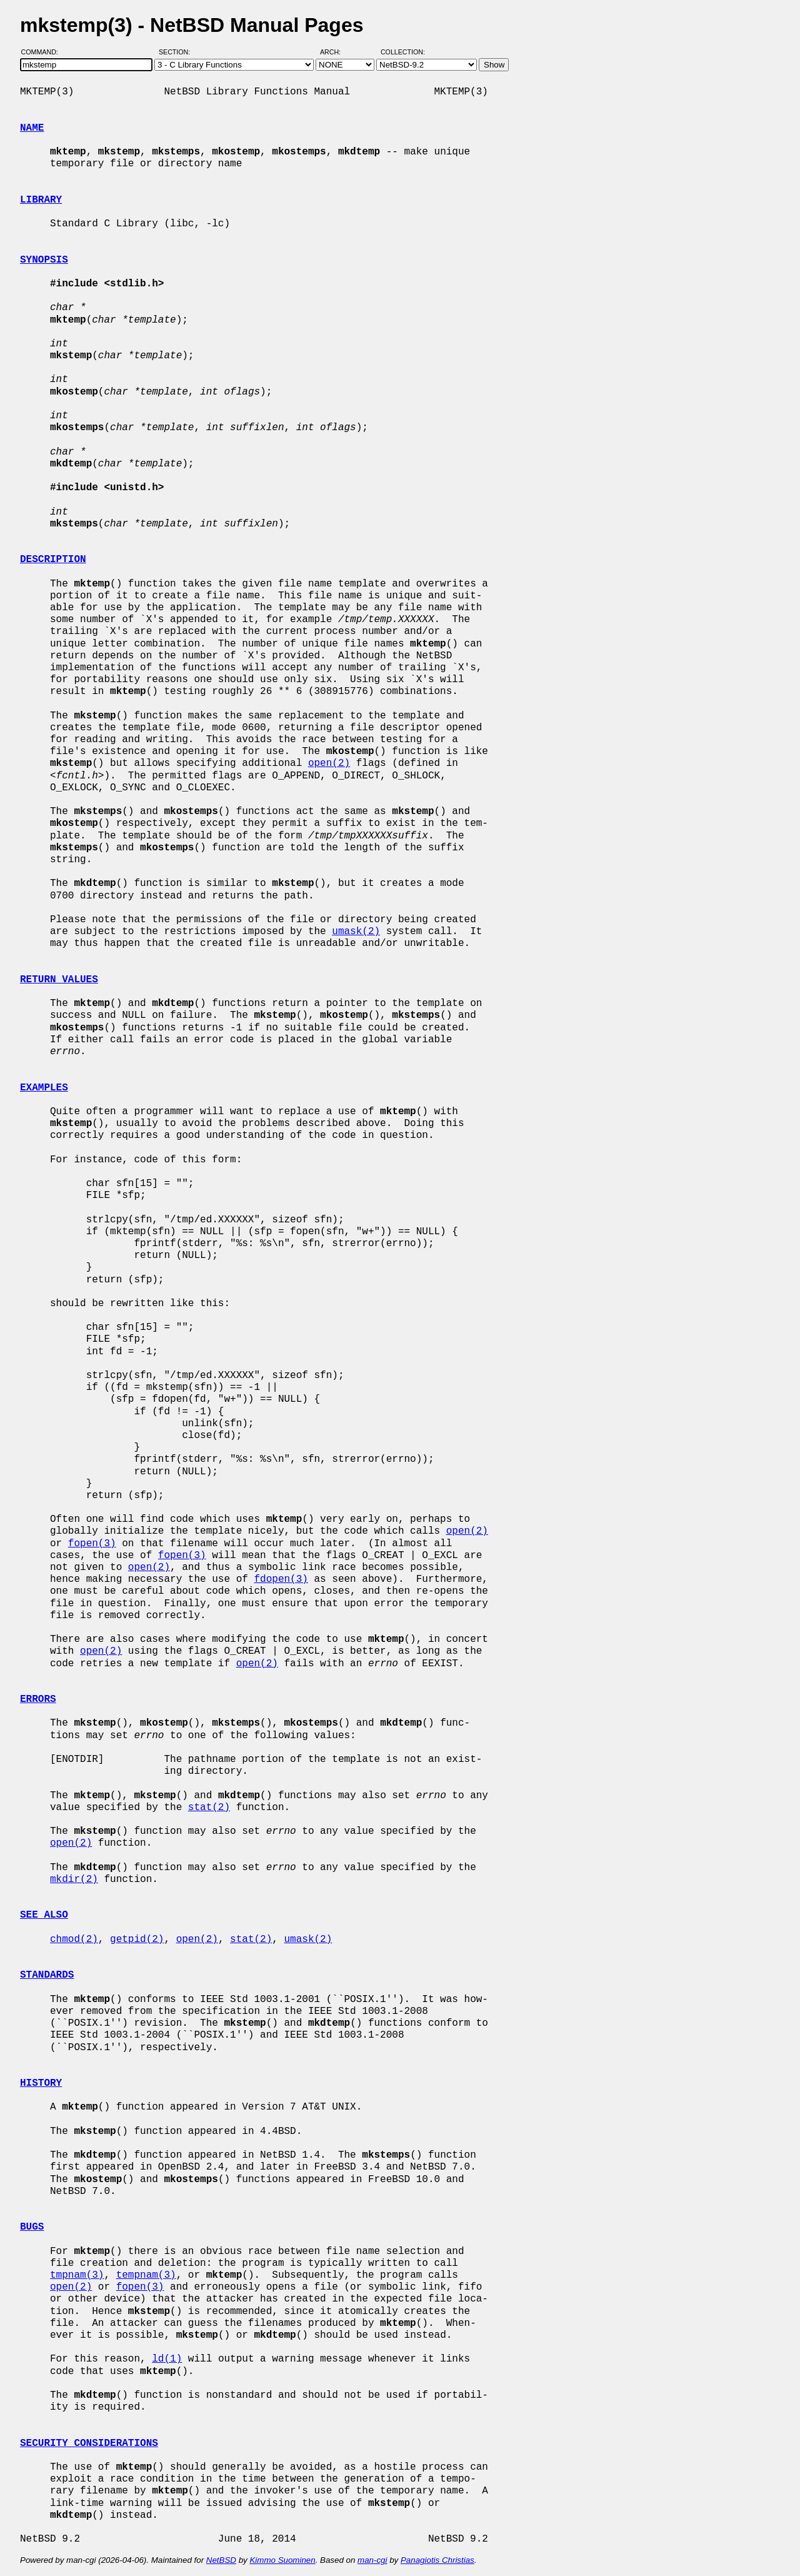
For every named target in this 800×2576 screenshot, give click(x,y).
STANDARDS (47, 1975)
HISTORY (41, 2083)
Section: (177, 52)
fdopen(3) (281, 1579)
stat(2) (209, 1807)
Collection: (403, 52)
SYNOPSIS (44, 260)
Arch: (336, 52)
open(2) (329, 763)
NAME (32, 128)
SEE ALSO (44, 1915)
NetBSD (221, 2560)
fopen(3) (92, 1544)
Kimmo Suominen (282, 2560)
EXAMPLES (44, 1088)
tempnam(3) (146, 2275)
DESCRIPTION (53, 559)
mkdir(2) (74, 1879)
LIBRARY (41, 200)
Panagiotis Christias (437, 2560)
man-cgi (372, 2560)
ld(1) (167, 2359)
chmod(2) (74, 1939)
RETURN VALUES (59, 980)
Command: (43, 52)
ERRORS (38, 1699)
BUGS (32, 2227)
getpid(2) (137, 1939)
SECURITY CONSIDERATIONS (89, 2443)
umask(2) (356, 931)
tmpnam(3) (77, 2275)
